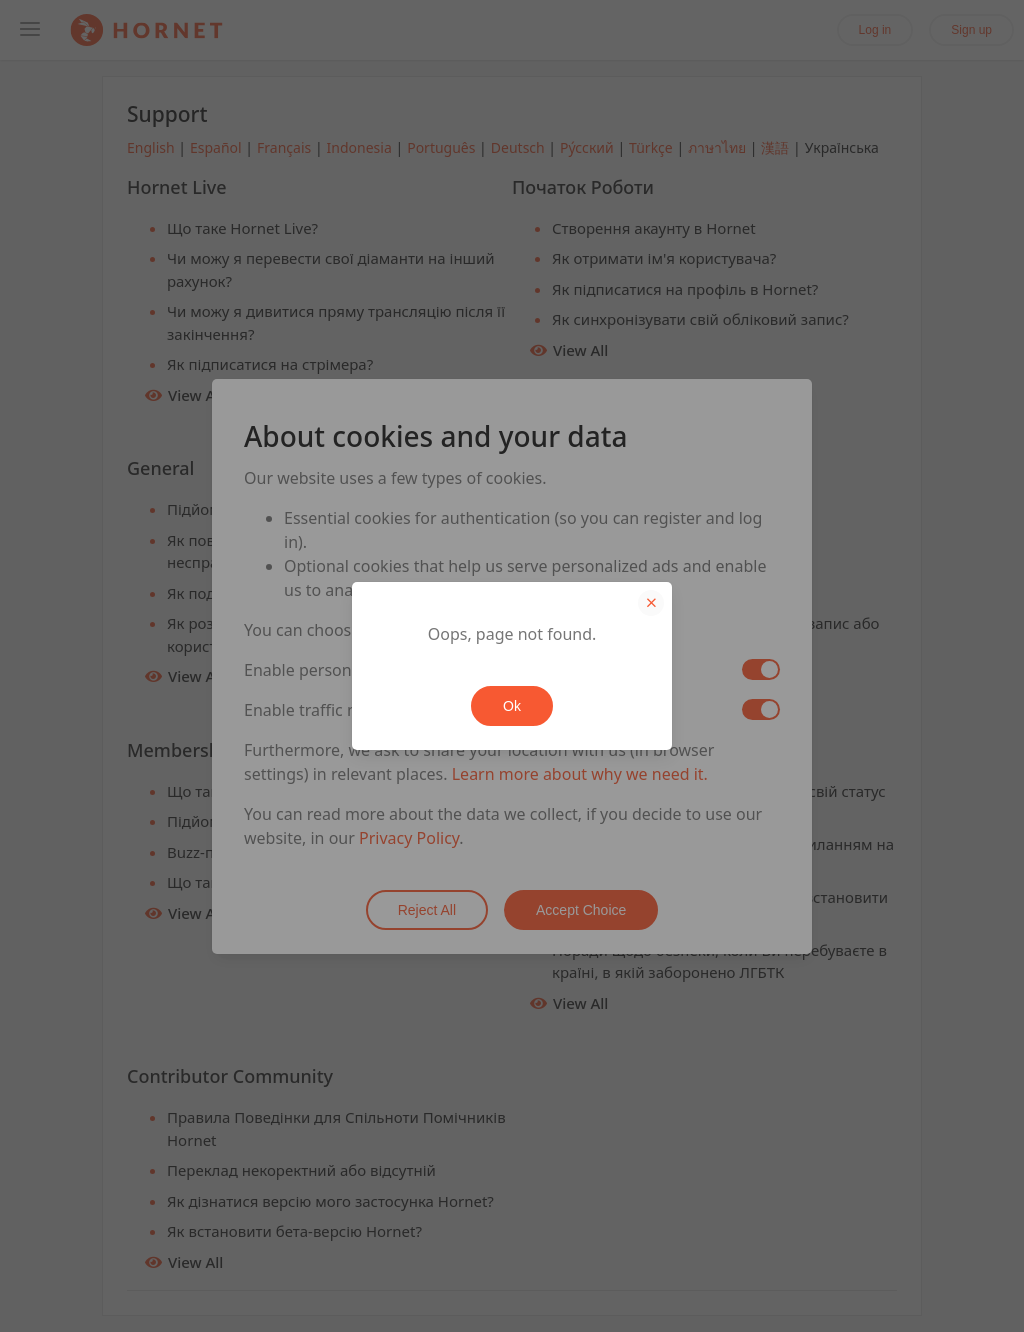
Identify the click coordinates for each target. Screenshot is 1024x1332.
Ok (512, 706)
